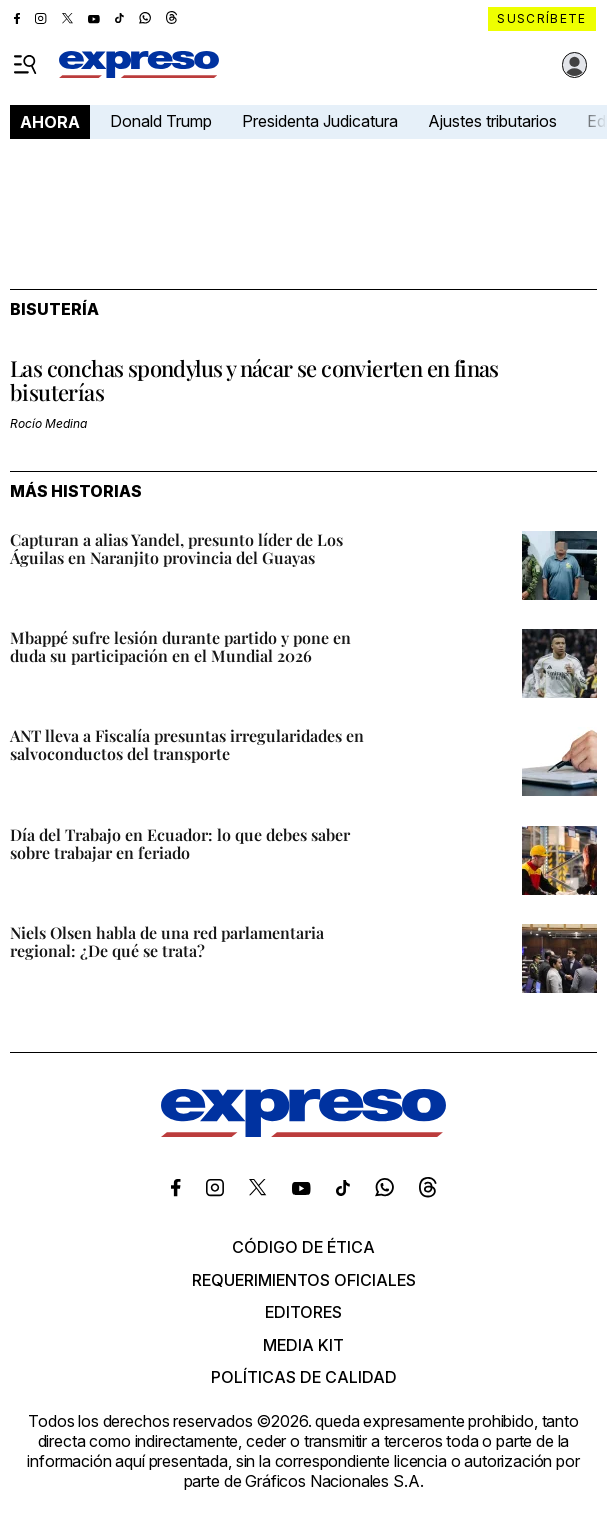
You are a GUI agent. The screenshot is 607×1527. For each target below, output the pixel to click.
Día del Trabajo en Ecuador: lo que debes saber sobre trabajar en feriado (180, 843)
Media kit (303, 1345)
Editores (303, 1312)
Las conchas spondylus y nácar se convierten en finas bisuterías (254, 380)
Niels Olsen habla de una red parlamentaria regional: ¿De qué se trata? (167, 941)
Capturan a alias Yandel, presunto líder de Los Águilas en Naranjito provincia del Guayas (176, 548)
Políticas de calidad (304, 1377)
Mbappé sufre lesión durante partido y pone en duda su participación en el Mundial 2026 (180, 646)
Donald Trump (161, 121)
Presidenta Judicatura (320, 121)
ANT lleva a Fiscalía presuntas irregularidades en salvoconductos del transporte (187, 744)
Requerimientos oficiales (304, 1280)
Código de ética (303, 1247)
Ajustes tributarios (492, 121)
